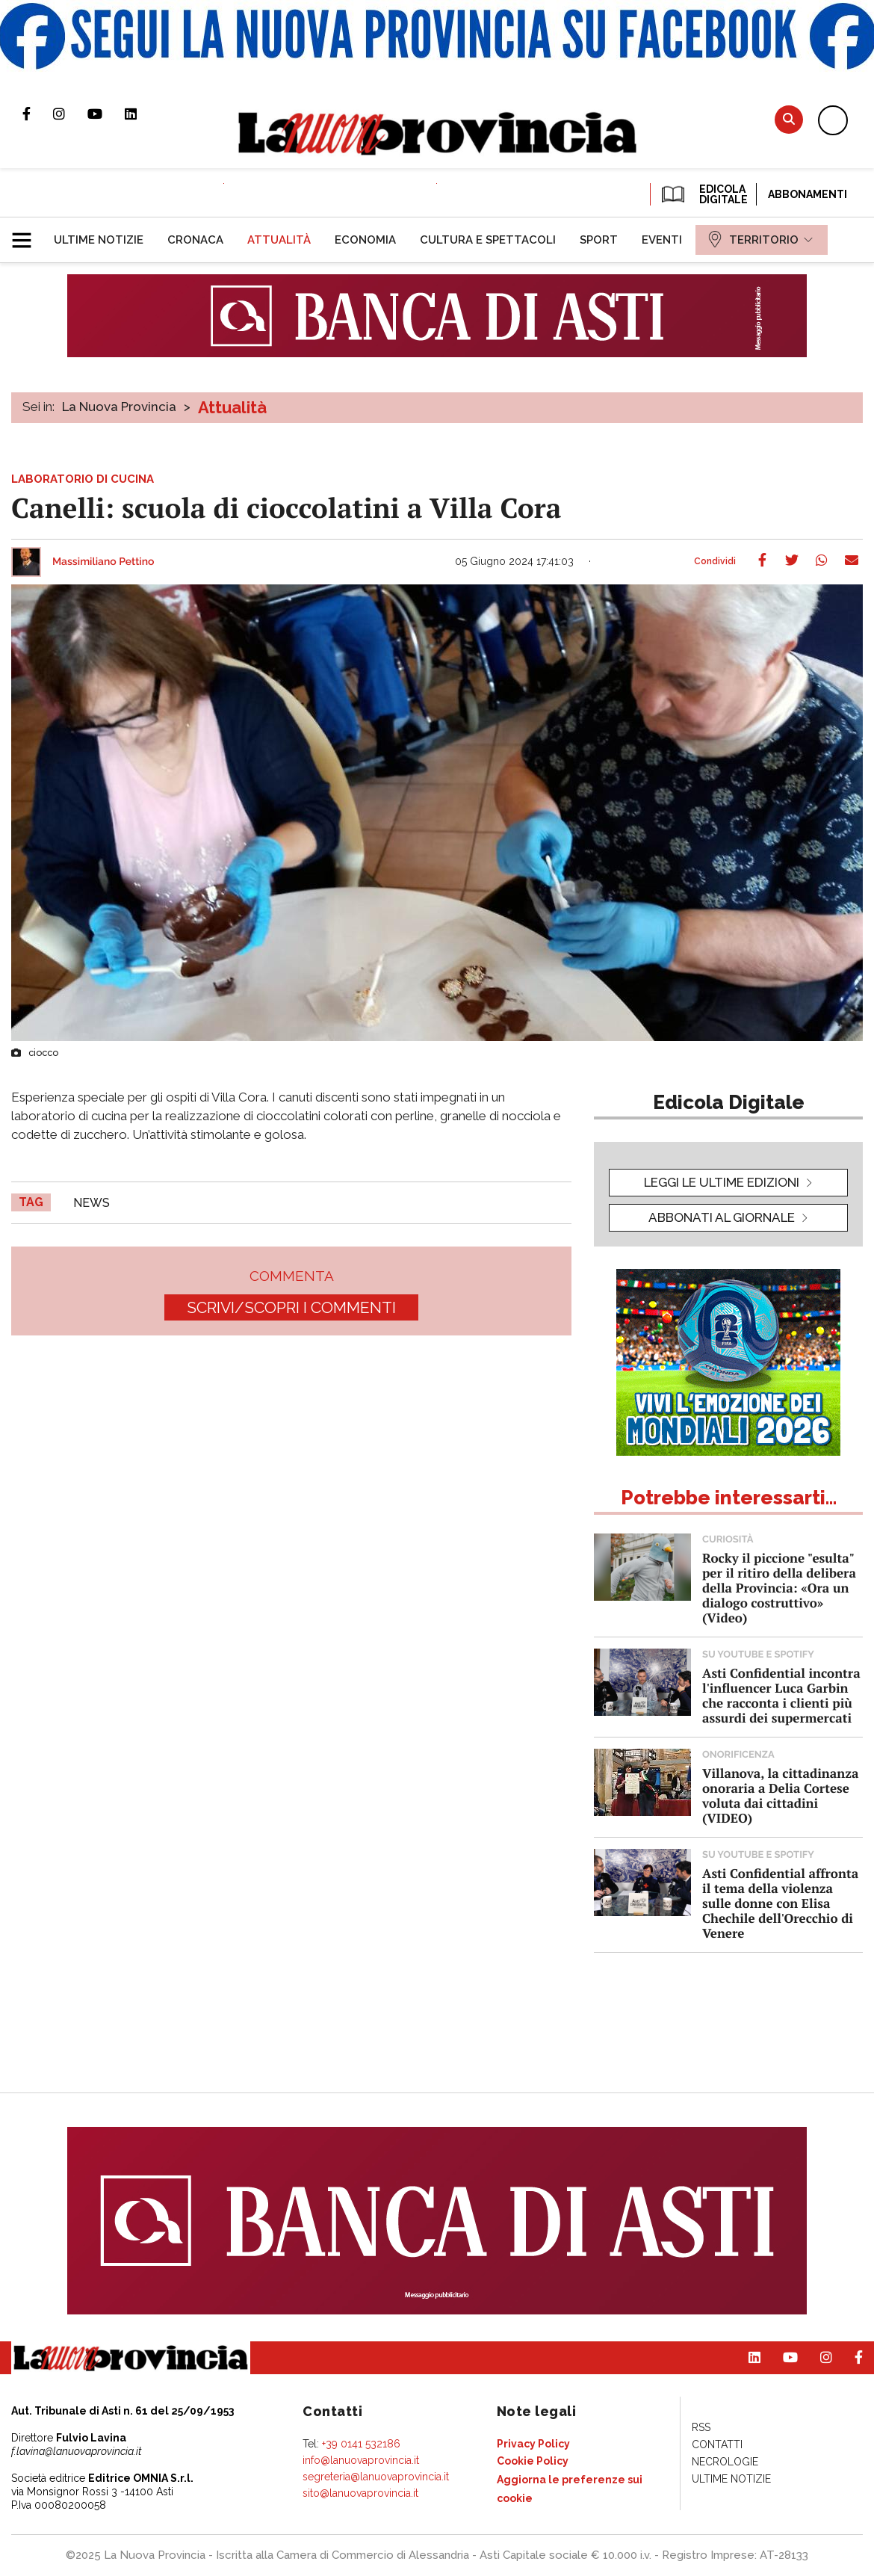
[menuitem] (98, 240)
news (91, 1203)
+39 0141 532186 (361, 2444)
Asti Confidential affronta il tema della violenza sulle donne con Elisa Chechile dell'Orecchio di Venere (780, 1903)
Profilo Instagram (70, 113)
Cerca (789, 119)
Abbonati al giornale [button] (721, 1217)
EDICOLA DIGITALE (703, 194)
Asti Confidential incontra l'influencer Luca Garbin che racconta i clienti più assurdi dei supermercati (781, 1695)
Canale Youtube (106, 113)
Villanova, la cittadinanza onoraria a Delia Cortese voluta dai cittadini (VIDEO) (780, 1795)
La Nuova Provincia (119, 406)
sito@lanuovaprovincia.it (360, 2493)
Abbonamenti (807, 194)
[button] (27, 233)
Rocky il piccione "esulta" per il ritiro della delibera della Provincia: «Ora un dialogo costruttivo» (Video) (779, 1587)
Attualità (232, 407)
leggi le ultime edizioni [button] (721, 1182)
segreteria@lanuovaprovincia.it (376, 2477)
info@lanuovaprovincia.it (361, 2460)
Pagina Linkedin (142, 113)
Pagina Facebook (37, 113)
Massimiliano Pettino (103, 562)
